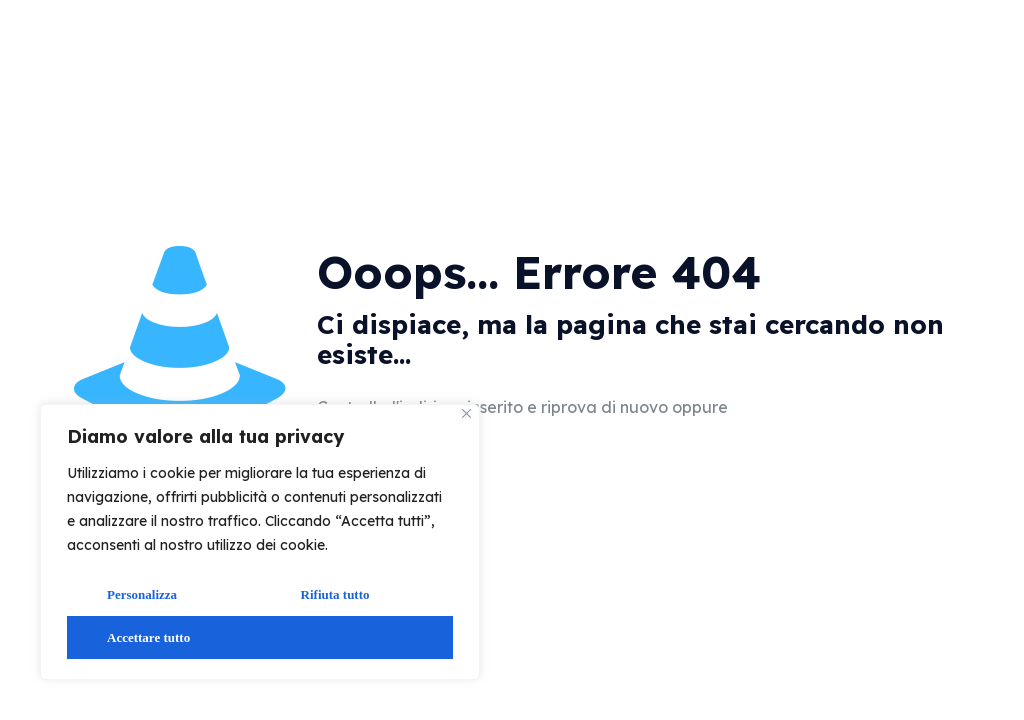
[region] (260, 542)
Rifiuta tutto (335, 594)
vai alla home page (843, 408)
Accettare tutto (148, 637)
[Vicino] (466, 413)
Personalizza (142, 594)
